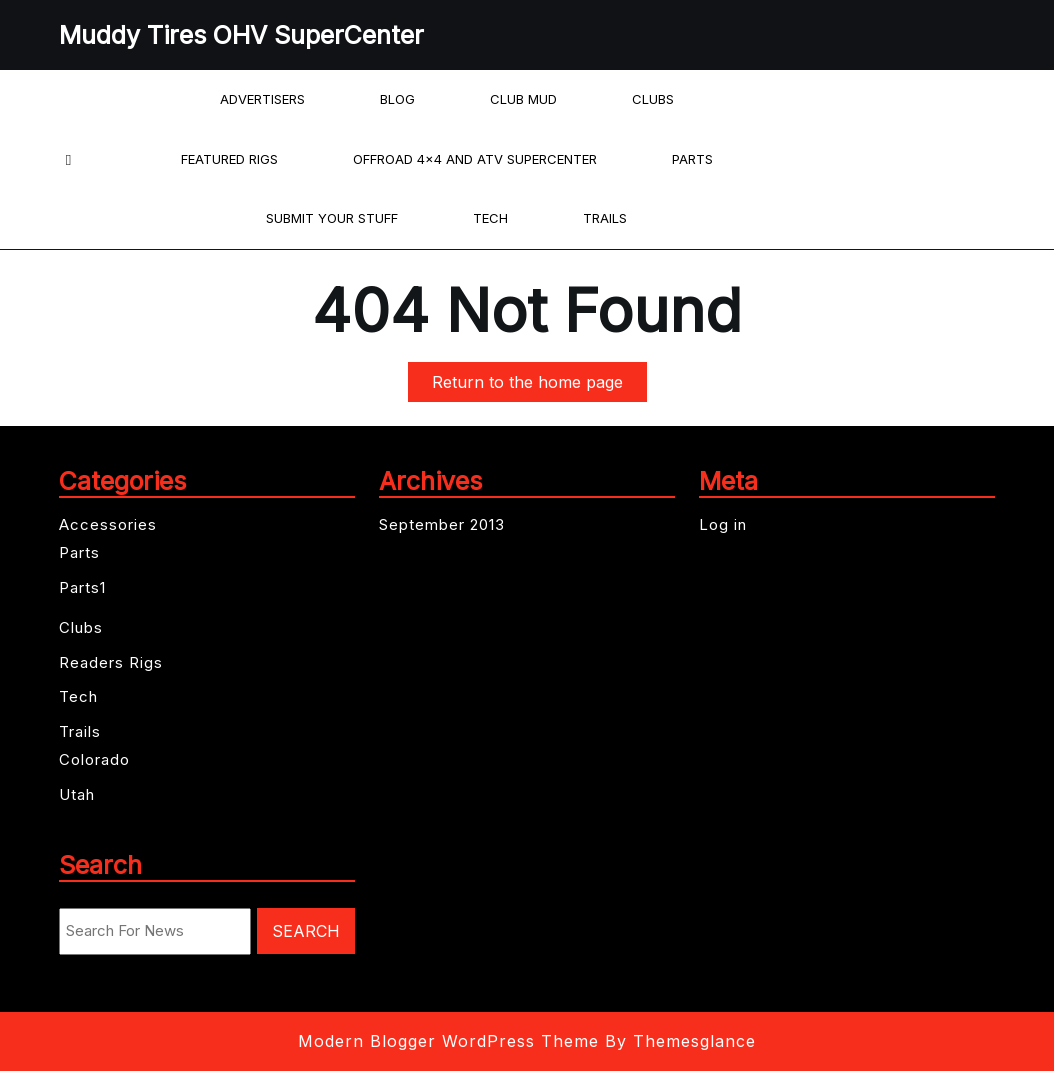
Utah (77, 794)
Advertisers (262, 99)
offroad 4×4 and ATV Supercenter (475, 159)
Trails (605, 218)
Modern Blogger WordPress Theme (448, 1041)
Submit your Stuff (332, 218)
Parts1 (82, 587)
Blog (397, 99)
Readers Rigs (111, 662)
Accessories (108, 524)
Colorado (94, 759)
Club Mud (523, 99)
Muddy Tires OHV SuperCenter (241, 35)
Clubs (653, 99)
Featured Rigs (229, 159)
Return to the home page (539, 385)
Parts (692, 159)
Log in (723, 524)
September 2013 (442, 524)
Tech (490, 218)
